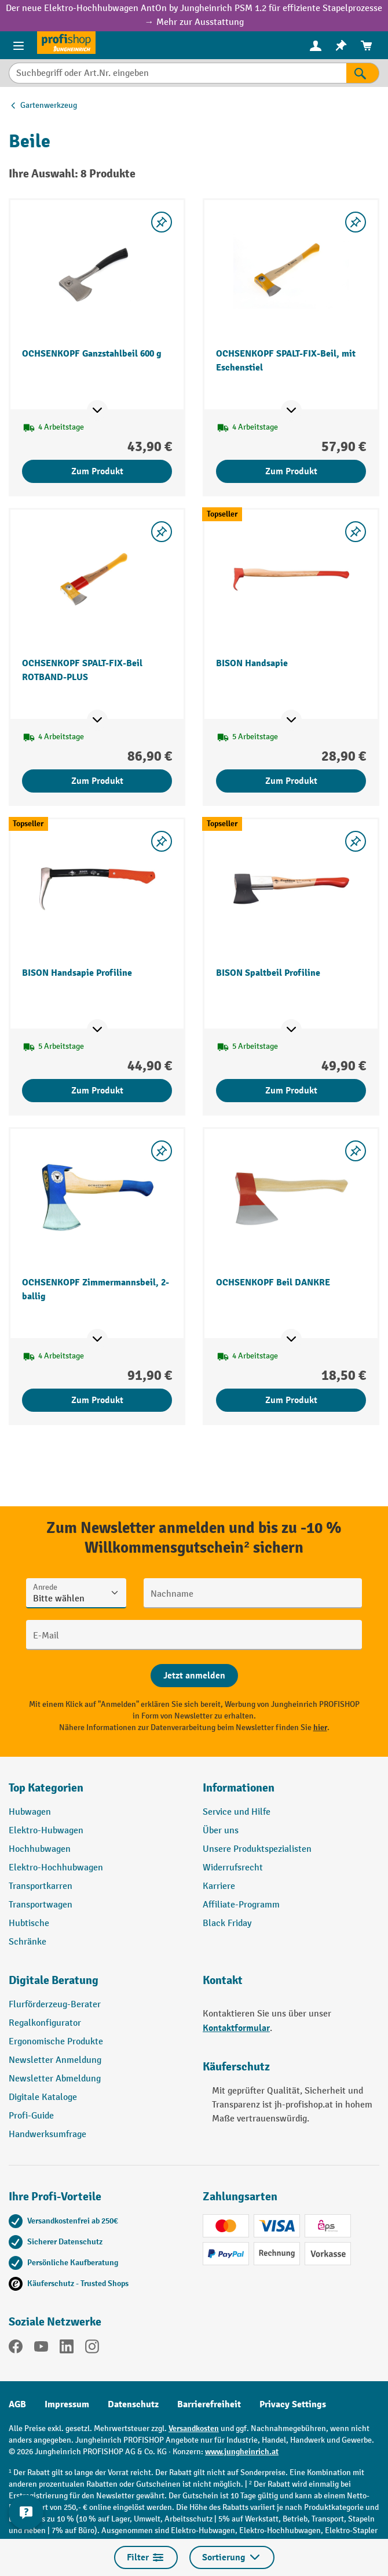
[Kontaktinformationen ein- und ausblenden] (26, 2512)
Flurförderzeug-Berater (55, 2004)
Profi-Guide (31, 2115)
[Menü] (18, 45)
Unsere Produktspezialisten (257, 1849)
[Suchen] (362, 73)
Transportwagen (40, 1904)
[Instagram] (92, 2348)
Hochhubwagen (40, 1849)
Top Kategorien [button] (46, 1788)
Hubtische (29, 1923)
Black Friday (227, 1923)
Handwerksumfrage (47, 2134)
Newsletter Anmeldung (55, 2060)
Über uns (221, 1830)
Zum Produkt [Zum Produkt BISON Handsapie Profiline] (97, 1090)
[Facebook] (16, 2348)
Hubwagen (30, 1812)
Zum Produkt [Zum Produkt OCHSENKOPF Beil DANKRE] (291, 1400)
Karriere (219, 1886)
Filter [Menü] (146, 2557)
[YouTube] (41, 2348)
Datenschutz (133, 2404)
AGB (17, 2404)
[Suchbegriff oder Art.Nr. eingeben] (177, 73)
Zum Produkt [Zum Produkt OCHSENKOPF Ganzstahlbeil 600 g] (97, 471)
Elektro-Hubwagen (46, 1830)
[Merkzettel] (341, 45)
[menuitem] (315, 45)
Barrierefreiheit (209, 2404)
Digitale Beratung (53, 1980)
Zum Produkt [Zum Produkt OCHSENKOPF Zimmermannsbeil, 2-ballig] (97, 1400)
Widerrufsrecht (233, 1867)
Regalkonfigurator (45, 2023)
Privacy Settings (292, 2404)
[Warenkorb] (366, 45)
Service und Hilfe (236, 1812)
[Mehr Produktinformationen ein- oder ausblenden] (97, 410)
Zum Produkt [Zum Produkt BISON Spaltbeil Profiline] (291, 1090)
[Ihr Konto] (315, 45)
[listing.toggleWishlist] (161, 222)
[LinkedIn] (67, 2348)
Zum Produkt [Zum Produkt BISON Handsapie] (291, 781)
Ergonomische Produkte (56, 2041)
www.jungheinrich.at (242, 2452)
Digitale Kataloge (43, 2097)
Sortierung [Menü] (232, 2557)
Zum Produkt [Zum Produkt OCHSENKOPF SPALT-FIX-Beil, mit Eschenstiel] (291, 471)
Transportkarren (40, 1886)
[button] (97, 1985)
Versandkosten (194, 2428)
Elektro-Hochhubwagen (56, 1867)
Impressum (67, 2404)
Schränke (27, 1942)
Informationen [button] (238, 1788)
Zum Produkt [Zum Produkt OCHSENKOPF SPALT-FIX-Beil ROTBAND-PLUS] (97, 781)
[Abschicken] (194, 1675)
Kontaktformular (236, 2028)
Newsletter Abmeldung (55, 2078)
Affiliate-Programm (241, 1904)
